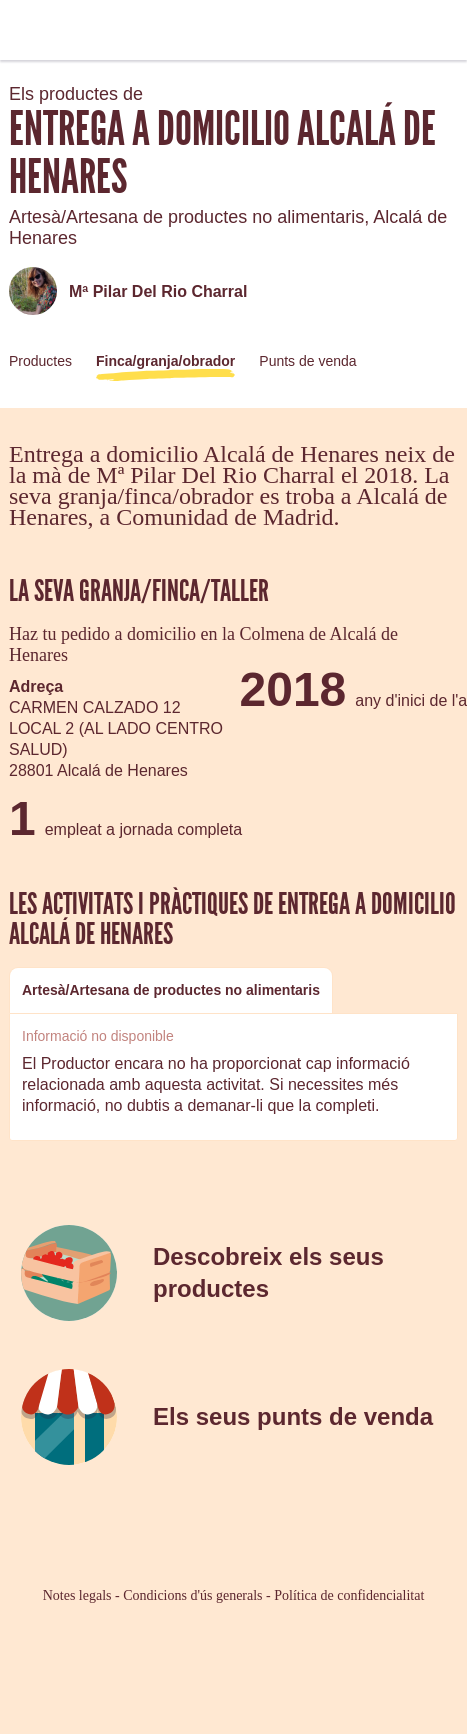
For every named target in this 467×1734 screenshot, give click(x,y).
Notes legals (77, 1595)
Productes (40, 361)
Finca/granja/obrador (165, 361)
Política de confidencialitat (349, 1595)
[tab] (171, 990)
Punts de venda (307, 361)
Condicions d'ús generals (192, 1595)
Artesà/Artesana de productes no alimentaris (171, 990)
